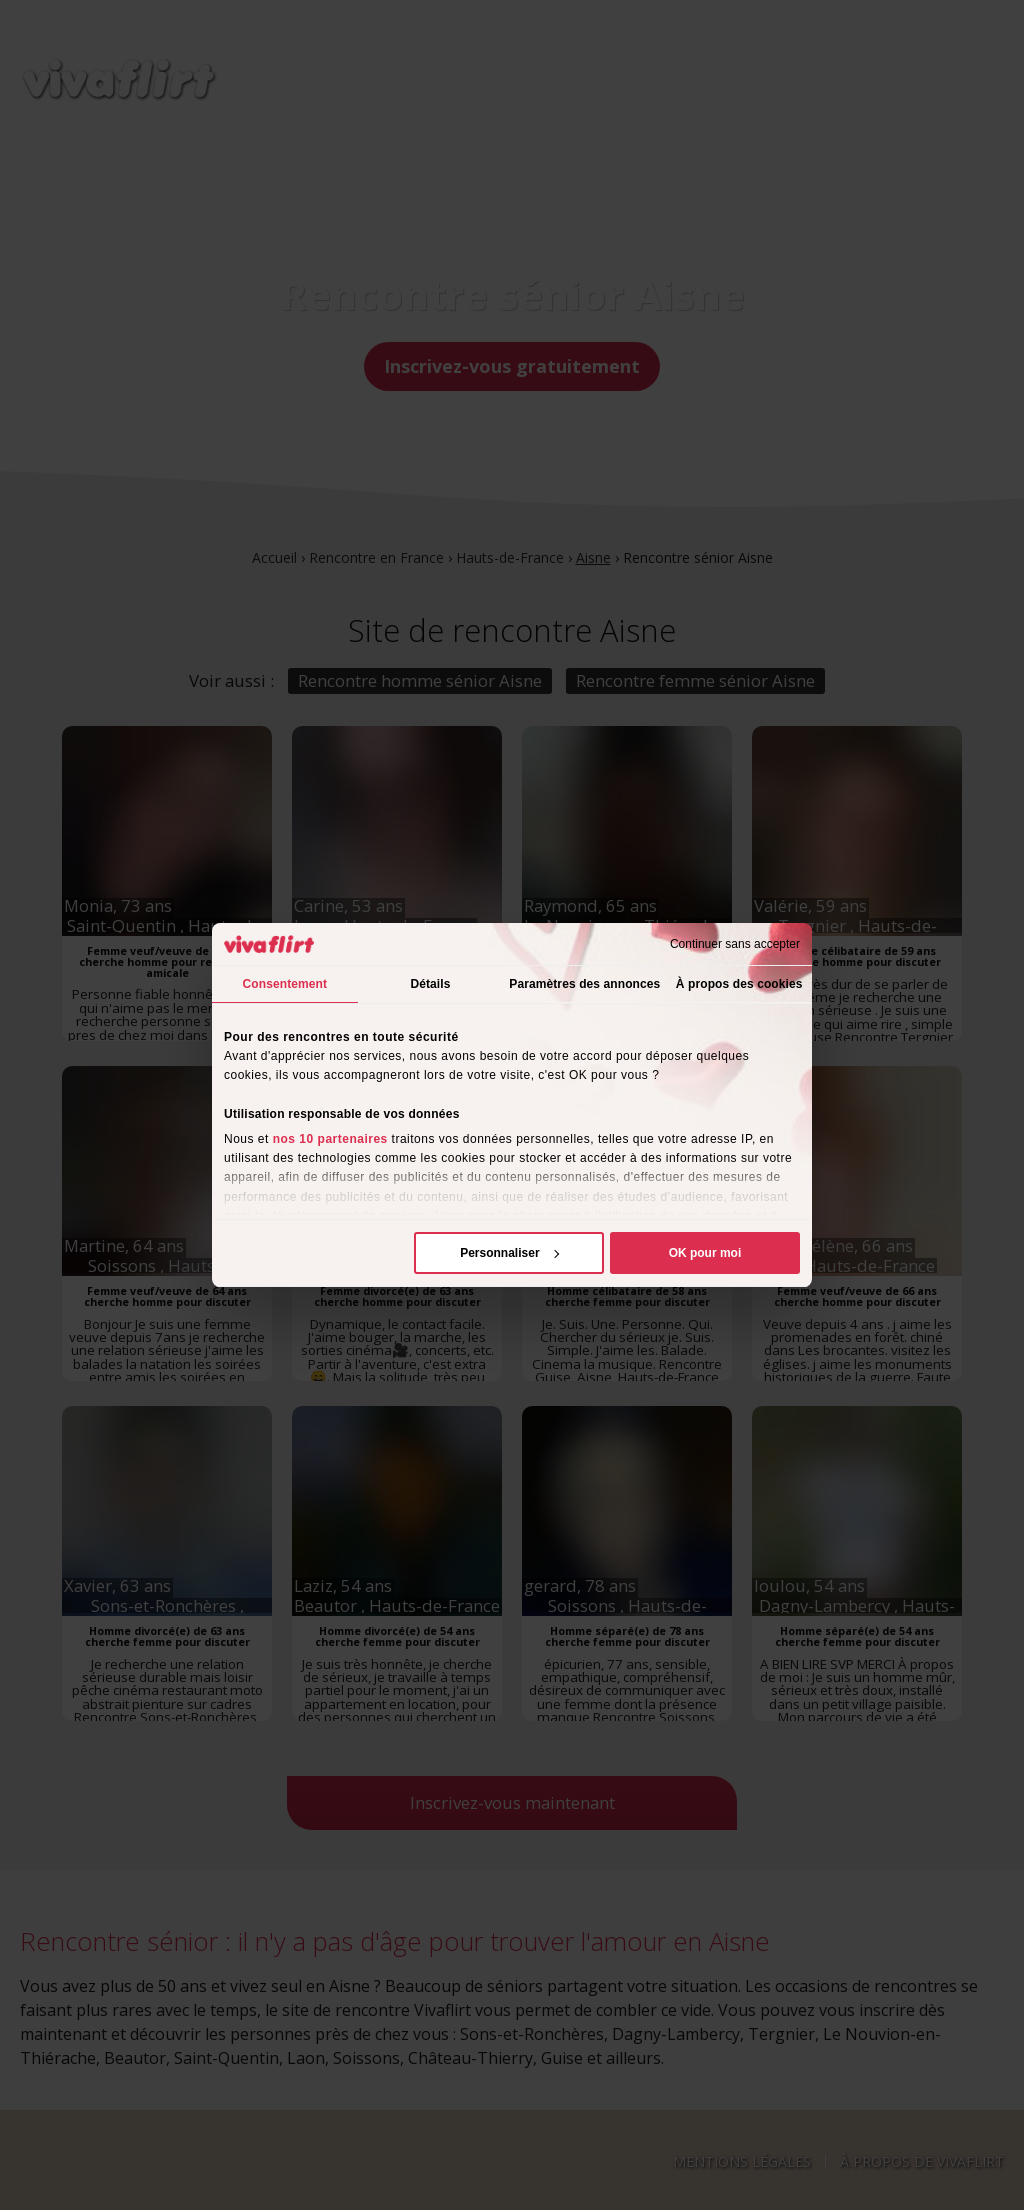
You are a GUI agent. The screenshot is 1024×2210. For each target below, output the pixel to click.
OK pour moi (705, 1253)
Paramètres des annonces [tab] (584, 984)
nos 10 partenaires (330, 1139)
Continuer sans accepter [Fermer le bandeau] (735, 944)
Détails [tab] (430, 984)
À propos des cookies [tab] (739, 984)
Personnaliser (509, 1253)
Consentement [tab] (285, 984)
